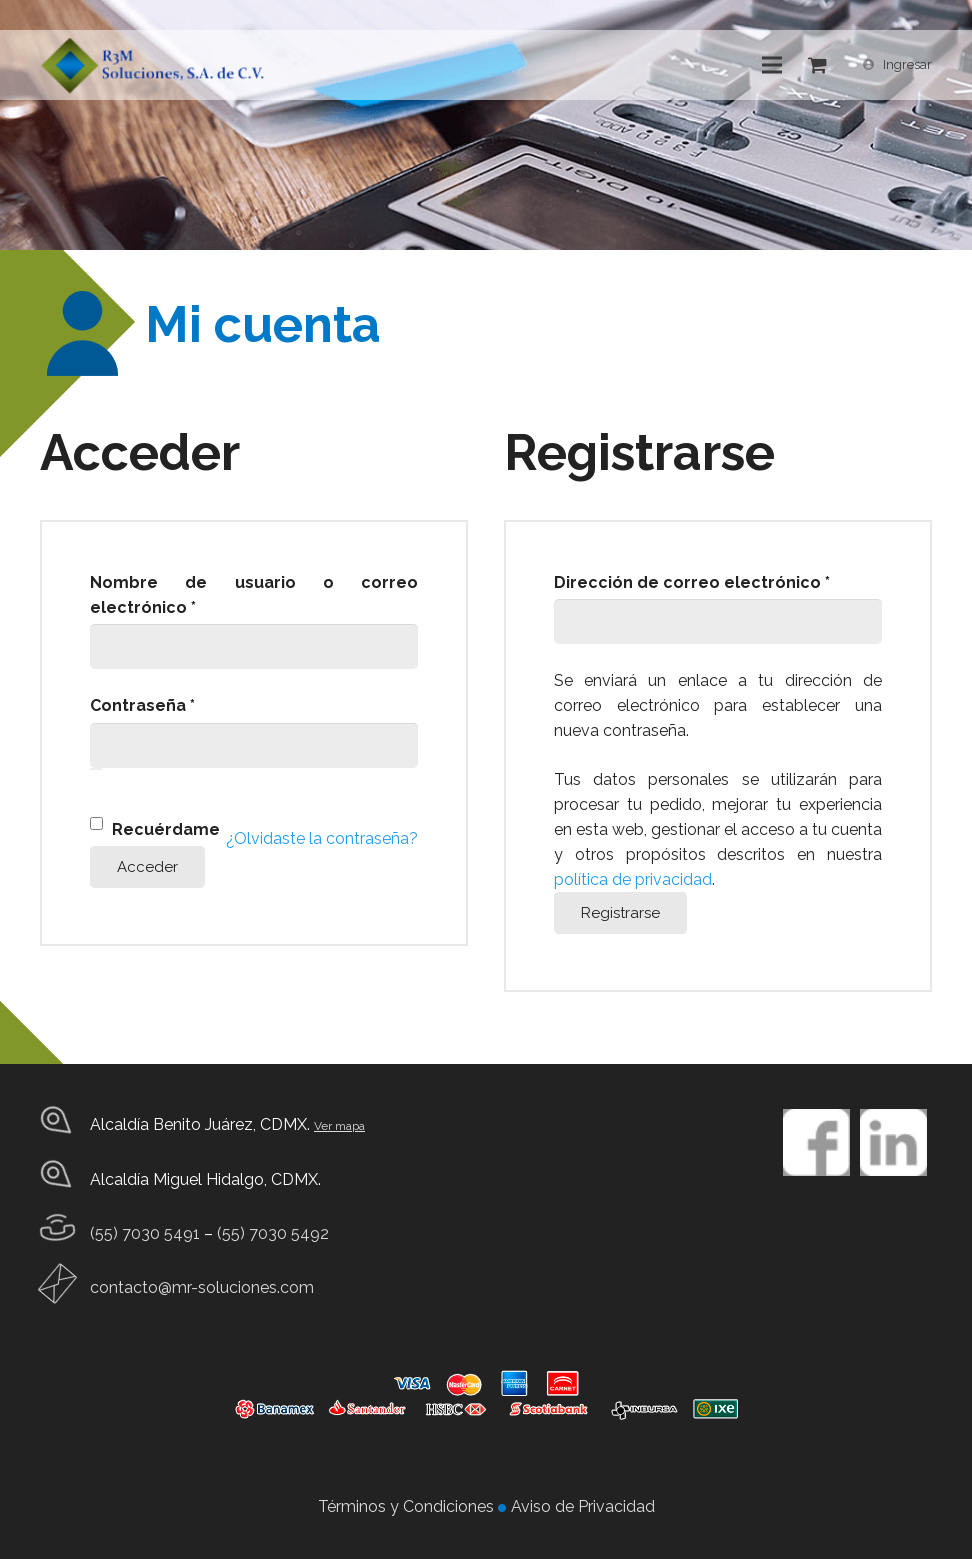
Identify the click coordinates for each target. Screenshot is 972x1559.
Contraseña (189, 704)
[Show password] (96, 769)
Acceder (147, 867)
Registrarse (620, 913)
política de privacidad (633, 879)
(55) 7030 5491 (145, 1233)
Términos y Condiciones (408, 1506)
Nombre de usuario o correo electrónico (254, 595)
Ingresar (907, 64)
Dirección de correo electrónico (718, 581)
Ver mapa (339, 1126)
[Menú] (773, 65)
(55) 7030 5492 (273, 1233)
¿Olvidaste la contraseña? (322, 838)
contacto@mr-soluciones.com (202, 1287)
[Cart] (817, 65)
